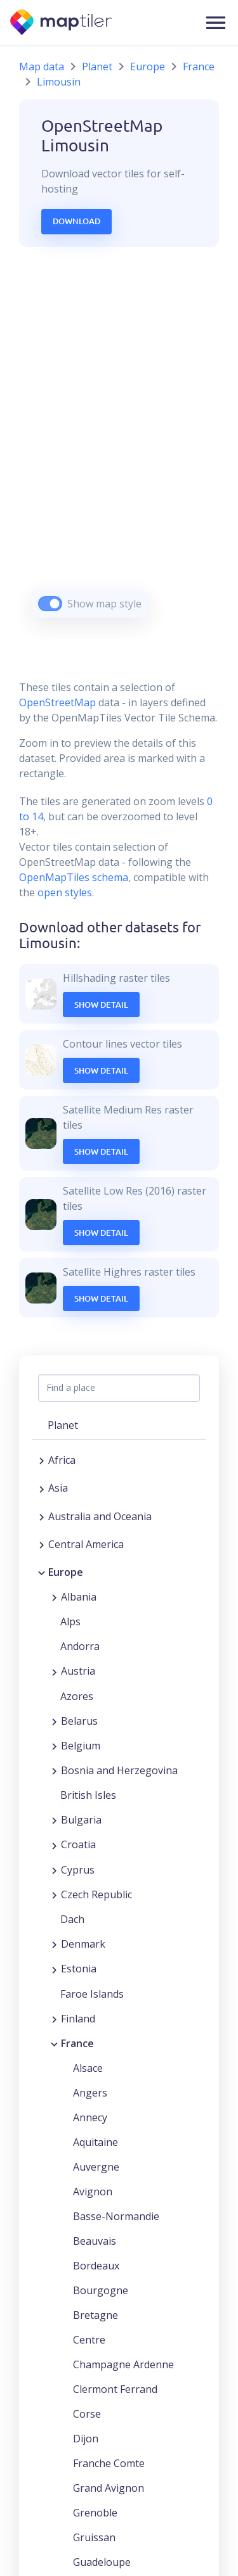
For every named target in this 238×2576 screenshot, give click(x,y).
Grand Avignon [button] (108, 2488)
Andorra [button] (80, 1646)
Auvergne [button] (96, 2167)
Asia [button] (58, 1488)
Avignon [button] (92, 2191)
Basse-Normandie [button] (116, 2216)
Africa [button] (62, 1460)
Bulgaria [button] (81, 1820)
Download (76, 221)
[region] (119, 448)
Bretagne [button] (95, 2315)
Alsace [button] (88, 2068)
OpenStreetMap (57, 702)
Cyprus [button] (78, 1870)
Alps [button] (70, 1621)
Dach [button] (72, 1919)
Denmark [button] (83, 1944)
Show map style (104, 604)
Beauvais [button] (94, 2241)
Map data (41, 66)
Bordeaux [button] (96, 2266)
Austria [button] (78, 1671)
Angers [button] (90, 2093)
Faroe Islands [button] (92, 1994)
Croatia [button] (78, 1844)
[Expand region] (41, 1460)
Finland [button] (78, 2019)
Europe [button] (65, 1572)
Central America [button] (86, 1544)
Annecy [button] (90, 2117)
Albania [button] (78, 1597)
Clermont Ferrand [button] (115, 2389)
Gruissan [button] (94, 2537)
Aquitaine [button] (95, 2142)
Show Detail (101, 1004)
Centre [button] (89, 2340)
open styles (64, 892)
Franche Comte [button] (109, 2463)
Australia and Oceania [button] (100, 1516)
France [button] (77, 2043)
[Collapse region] (41, 1572)
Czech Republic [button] (96, 1894)
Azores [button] (76, 1696)
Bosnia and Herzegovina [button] (119, 1770)
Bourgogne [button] (100, 2290)
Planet (97, 66)
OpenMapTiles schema (73, 877)
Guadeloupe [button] (102, 2562)
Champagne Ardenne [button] (123, 2364)
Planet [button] (63, 1425)
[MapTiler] (62, 23)
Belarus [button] (79, 1721)
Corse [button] (87, 2414)
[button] (215, 22)
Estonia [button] (78, 1969)
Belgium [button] (80, 1746)
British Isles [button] (88, 1795)
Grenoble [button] (95, 2513)
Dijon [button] (85, 2439)
